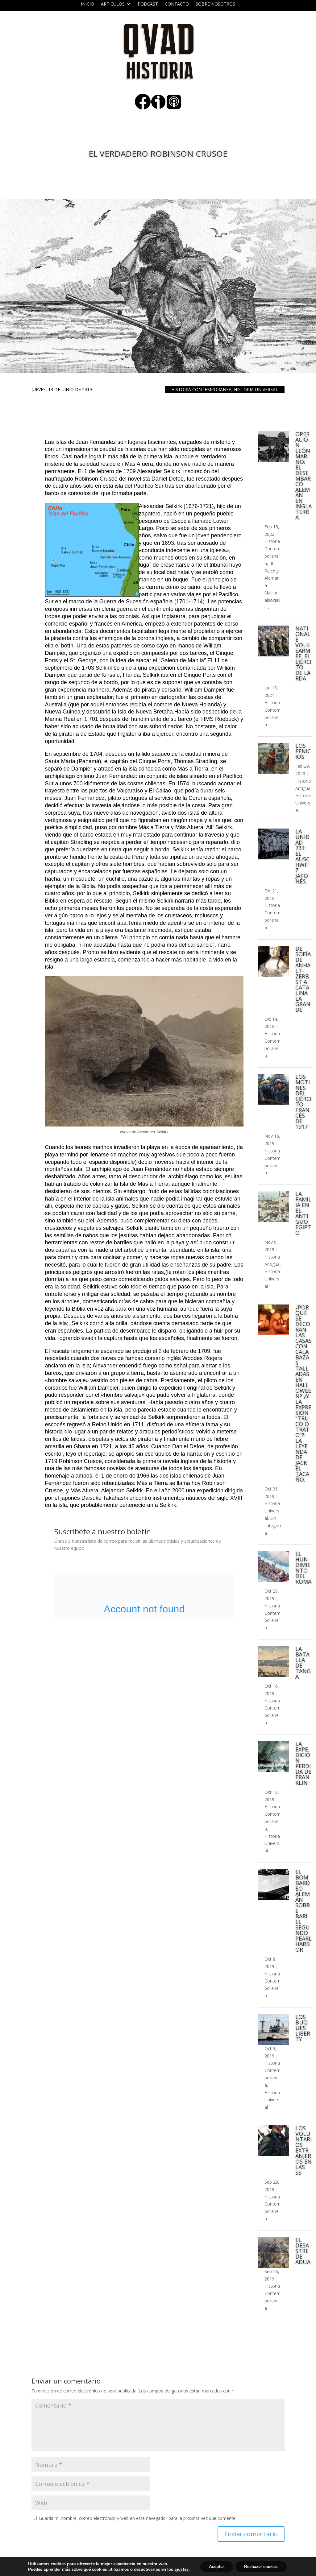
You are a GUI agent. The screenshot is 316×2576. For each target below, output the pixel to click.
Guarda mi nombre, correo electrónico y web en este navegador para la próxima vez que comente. (137, 2518)
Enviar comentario (251, 2534)
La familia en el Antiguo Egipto (303, 1213)
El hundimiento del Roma (303, 1567)
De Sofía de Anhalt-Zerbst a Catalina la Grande (303, 979)
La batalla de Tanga (303, 1662)
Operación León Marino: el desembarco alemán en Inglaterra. (303, 475)
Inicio (87, 4)
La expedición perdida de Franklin (303, 1763)
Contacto (177, 4)
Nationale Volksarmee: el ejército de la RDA (303, 653)
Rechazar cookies (261, 2566)
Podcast (148, 4)
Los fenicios (303, 751)
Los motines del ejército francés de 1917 (303, 1101)
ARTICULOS (113, 4)
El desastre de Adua (302, 2251)
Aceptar (215, 2566)
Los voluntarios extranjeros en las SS (303, 2150)
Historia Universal (256, 389)
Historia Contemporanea (201, 389)
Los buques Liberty (302, 2028)
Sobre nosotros (215, 4)
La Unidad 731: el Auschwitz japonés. (302, 856)
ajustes (180, 2569)
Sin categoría (272, 1525)
